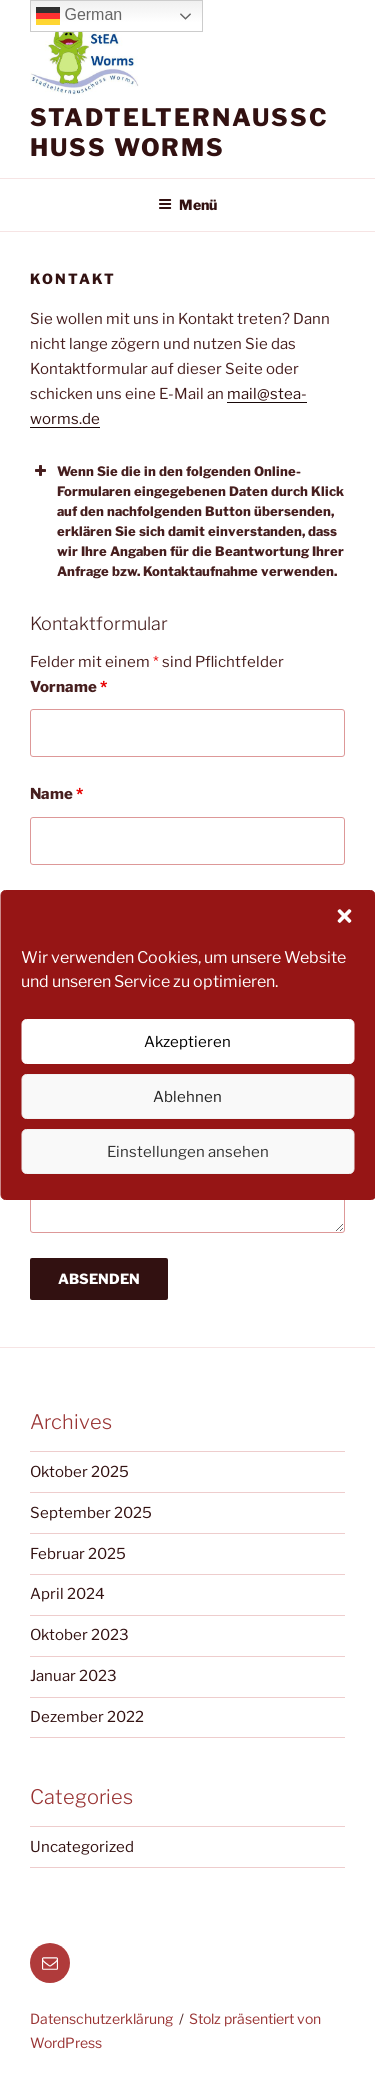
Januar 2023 (73, 1676)
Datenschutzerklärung (101, 2018)
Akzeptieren (187, 1042)
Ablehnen (187, 1097)
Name (56, 794)
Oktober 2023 (79, 1635)
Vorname (68, 687)
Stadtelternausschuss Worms (179, 132)
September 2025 (91, 1513)
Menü (187, 204)
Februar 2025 (78, 1554)
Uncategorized (82, 1847)
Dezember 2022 (87, 1717)
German (79, 16)
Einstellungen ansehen (188, 1152)
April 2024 (67, 1594)
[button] (344, 916)
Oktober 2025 (79, 1472)
